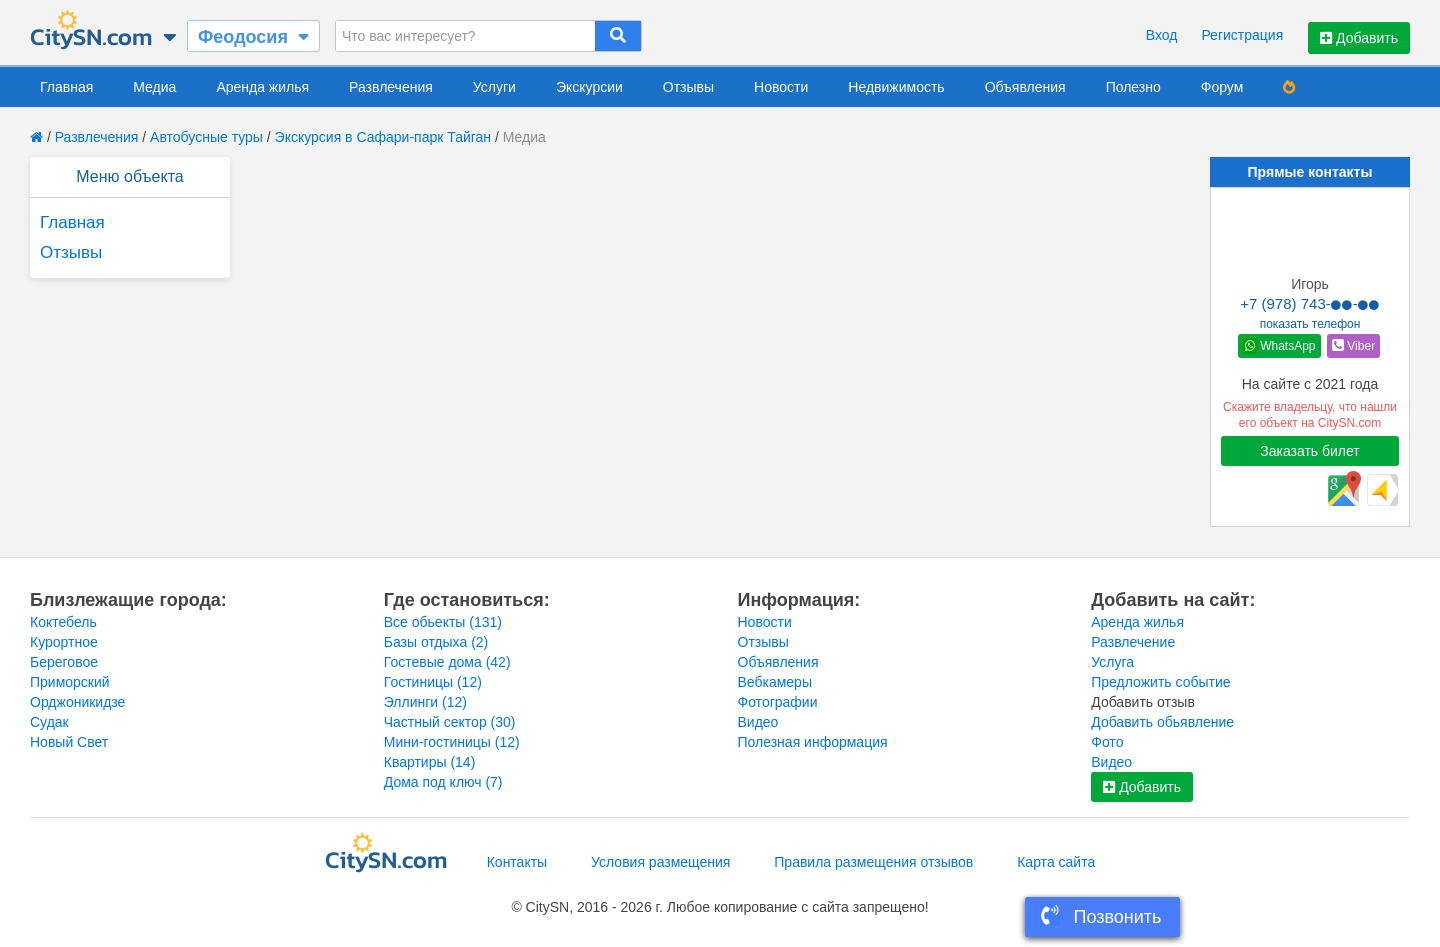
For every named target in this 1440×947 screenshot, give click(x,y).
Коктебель (63, 622)
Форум (1222, 87)
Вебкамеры (775, 682)
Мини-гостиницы (452, 742)
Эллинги (425, 702)
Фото (1107, 742)
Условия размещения (660, 862)
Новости (781, 87)
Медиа (154, 87)
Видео (758, 722)
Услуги (494, 87)
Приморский (70, 682)
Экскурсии (589, 87)
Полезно (1133, 87)
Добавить (1359, 38)
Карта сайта (1056, 862)
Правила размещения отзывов (873, 862)
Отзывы (688, 87)
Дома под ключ (443, 782)
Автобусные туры (206, 137)
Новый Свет (69, 742)
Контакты (517, 862)
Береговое (64, 662)
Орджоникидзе (77, 702)
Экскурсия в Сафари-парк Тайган (383, 137)
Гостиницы (433, 682)
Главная (66, 87)
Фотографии (778, 702)
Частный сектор (450, 722)
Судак (49, 722)
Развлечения (391, 87)
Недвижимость (896, 87)
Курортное (64, 642)
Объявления (1025, 87)
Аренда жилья (262, 87)
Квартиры (430, 762)
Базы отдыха (436, 642)
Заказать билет (1310, 451)
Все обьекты (443, 622)
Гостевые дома (447, 662)
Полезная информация (813, 742)
